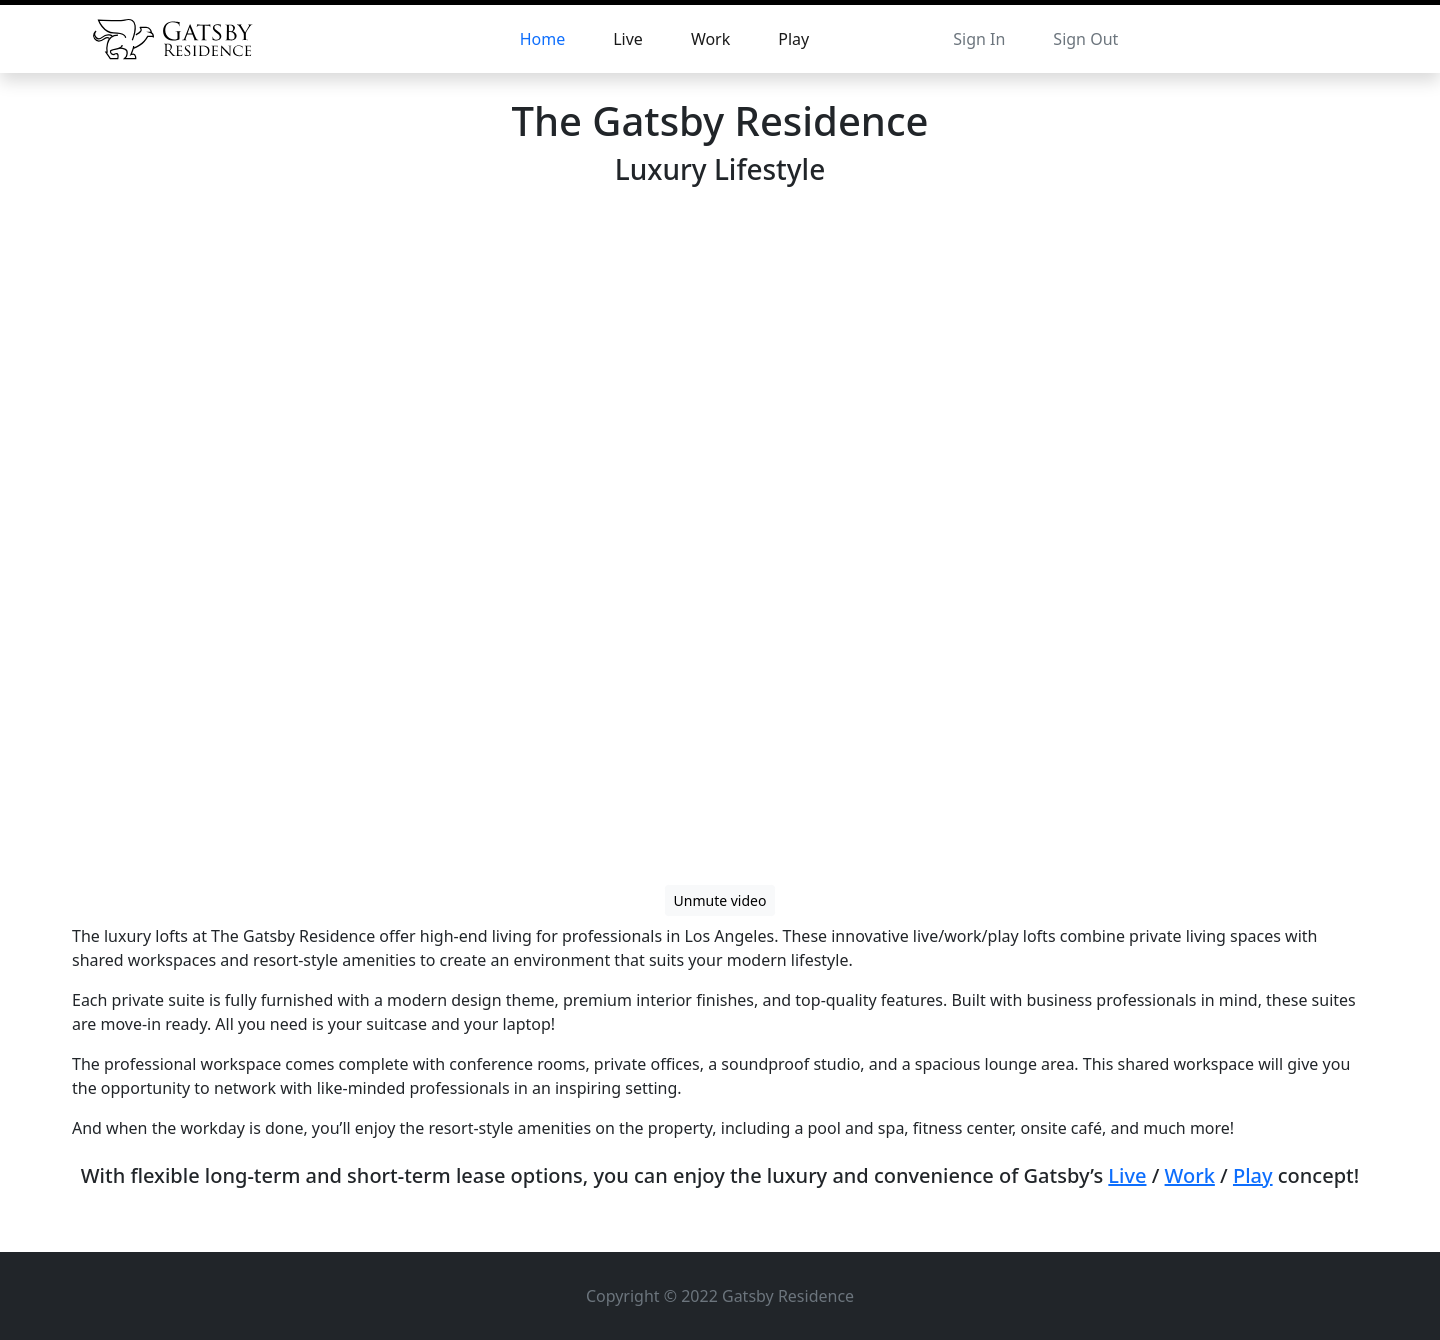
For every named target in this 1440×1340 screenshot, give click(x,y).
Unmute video (720, 900)
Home (543, 39)
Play (793, 39)
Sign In (979, 39)
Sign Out (1085, 39)
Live (628, 39)
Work (710, 39)
